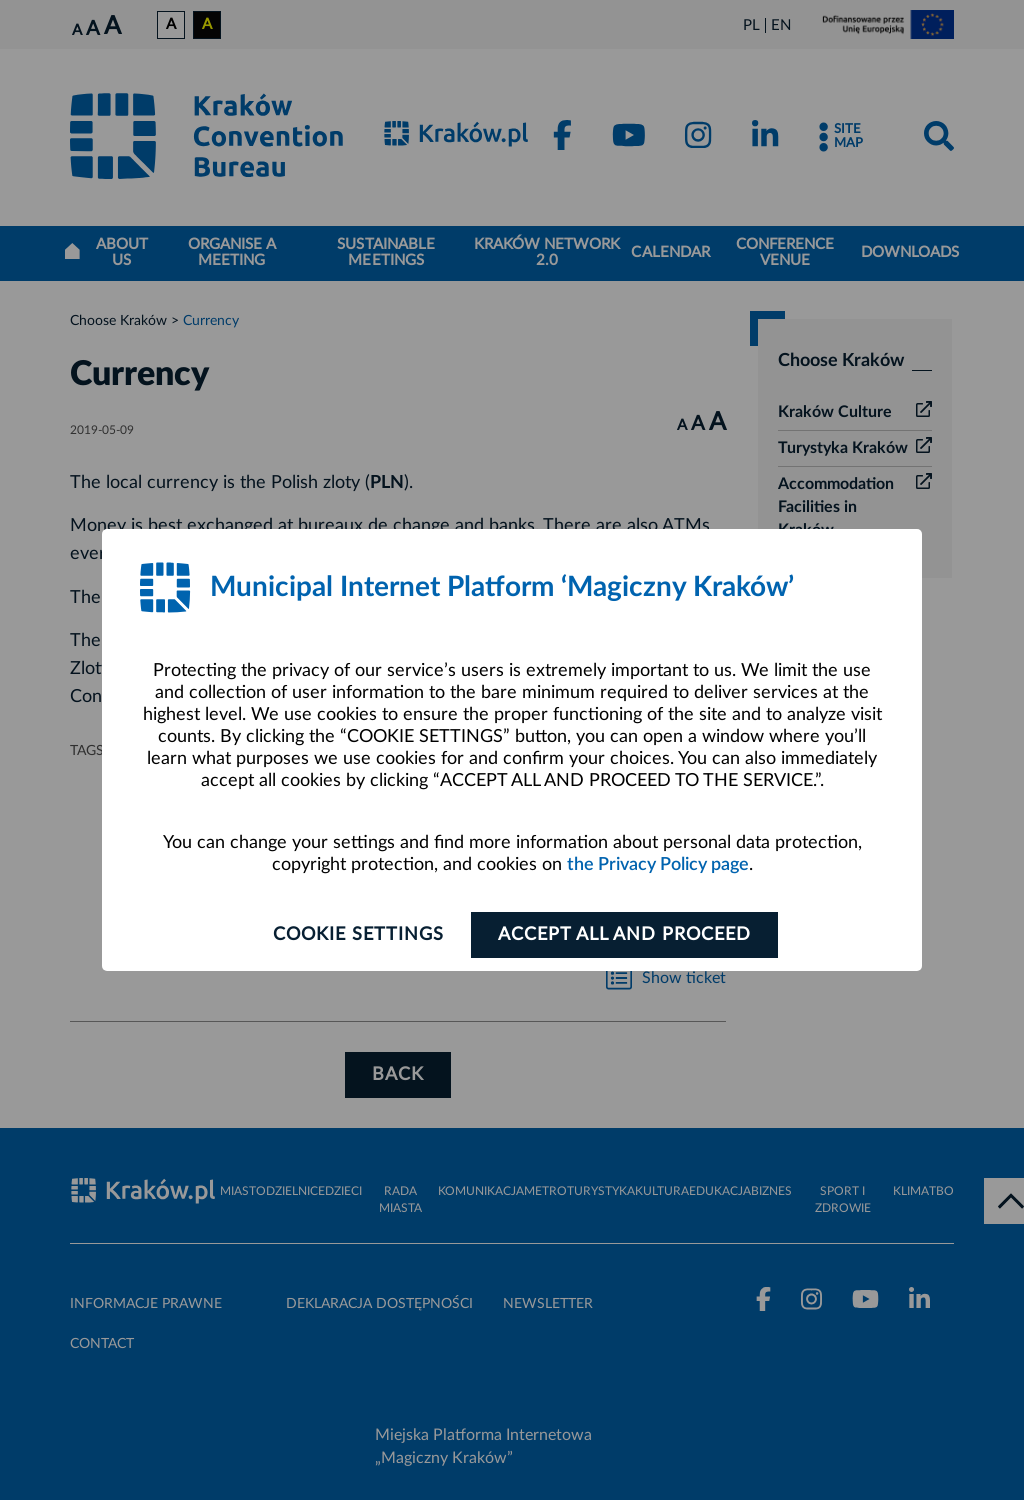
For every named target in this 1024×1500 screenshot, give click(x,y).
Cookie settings (358, 935)
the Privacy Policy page (658, 865)
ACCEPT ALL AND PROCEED (624, 935)
